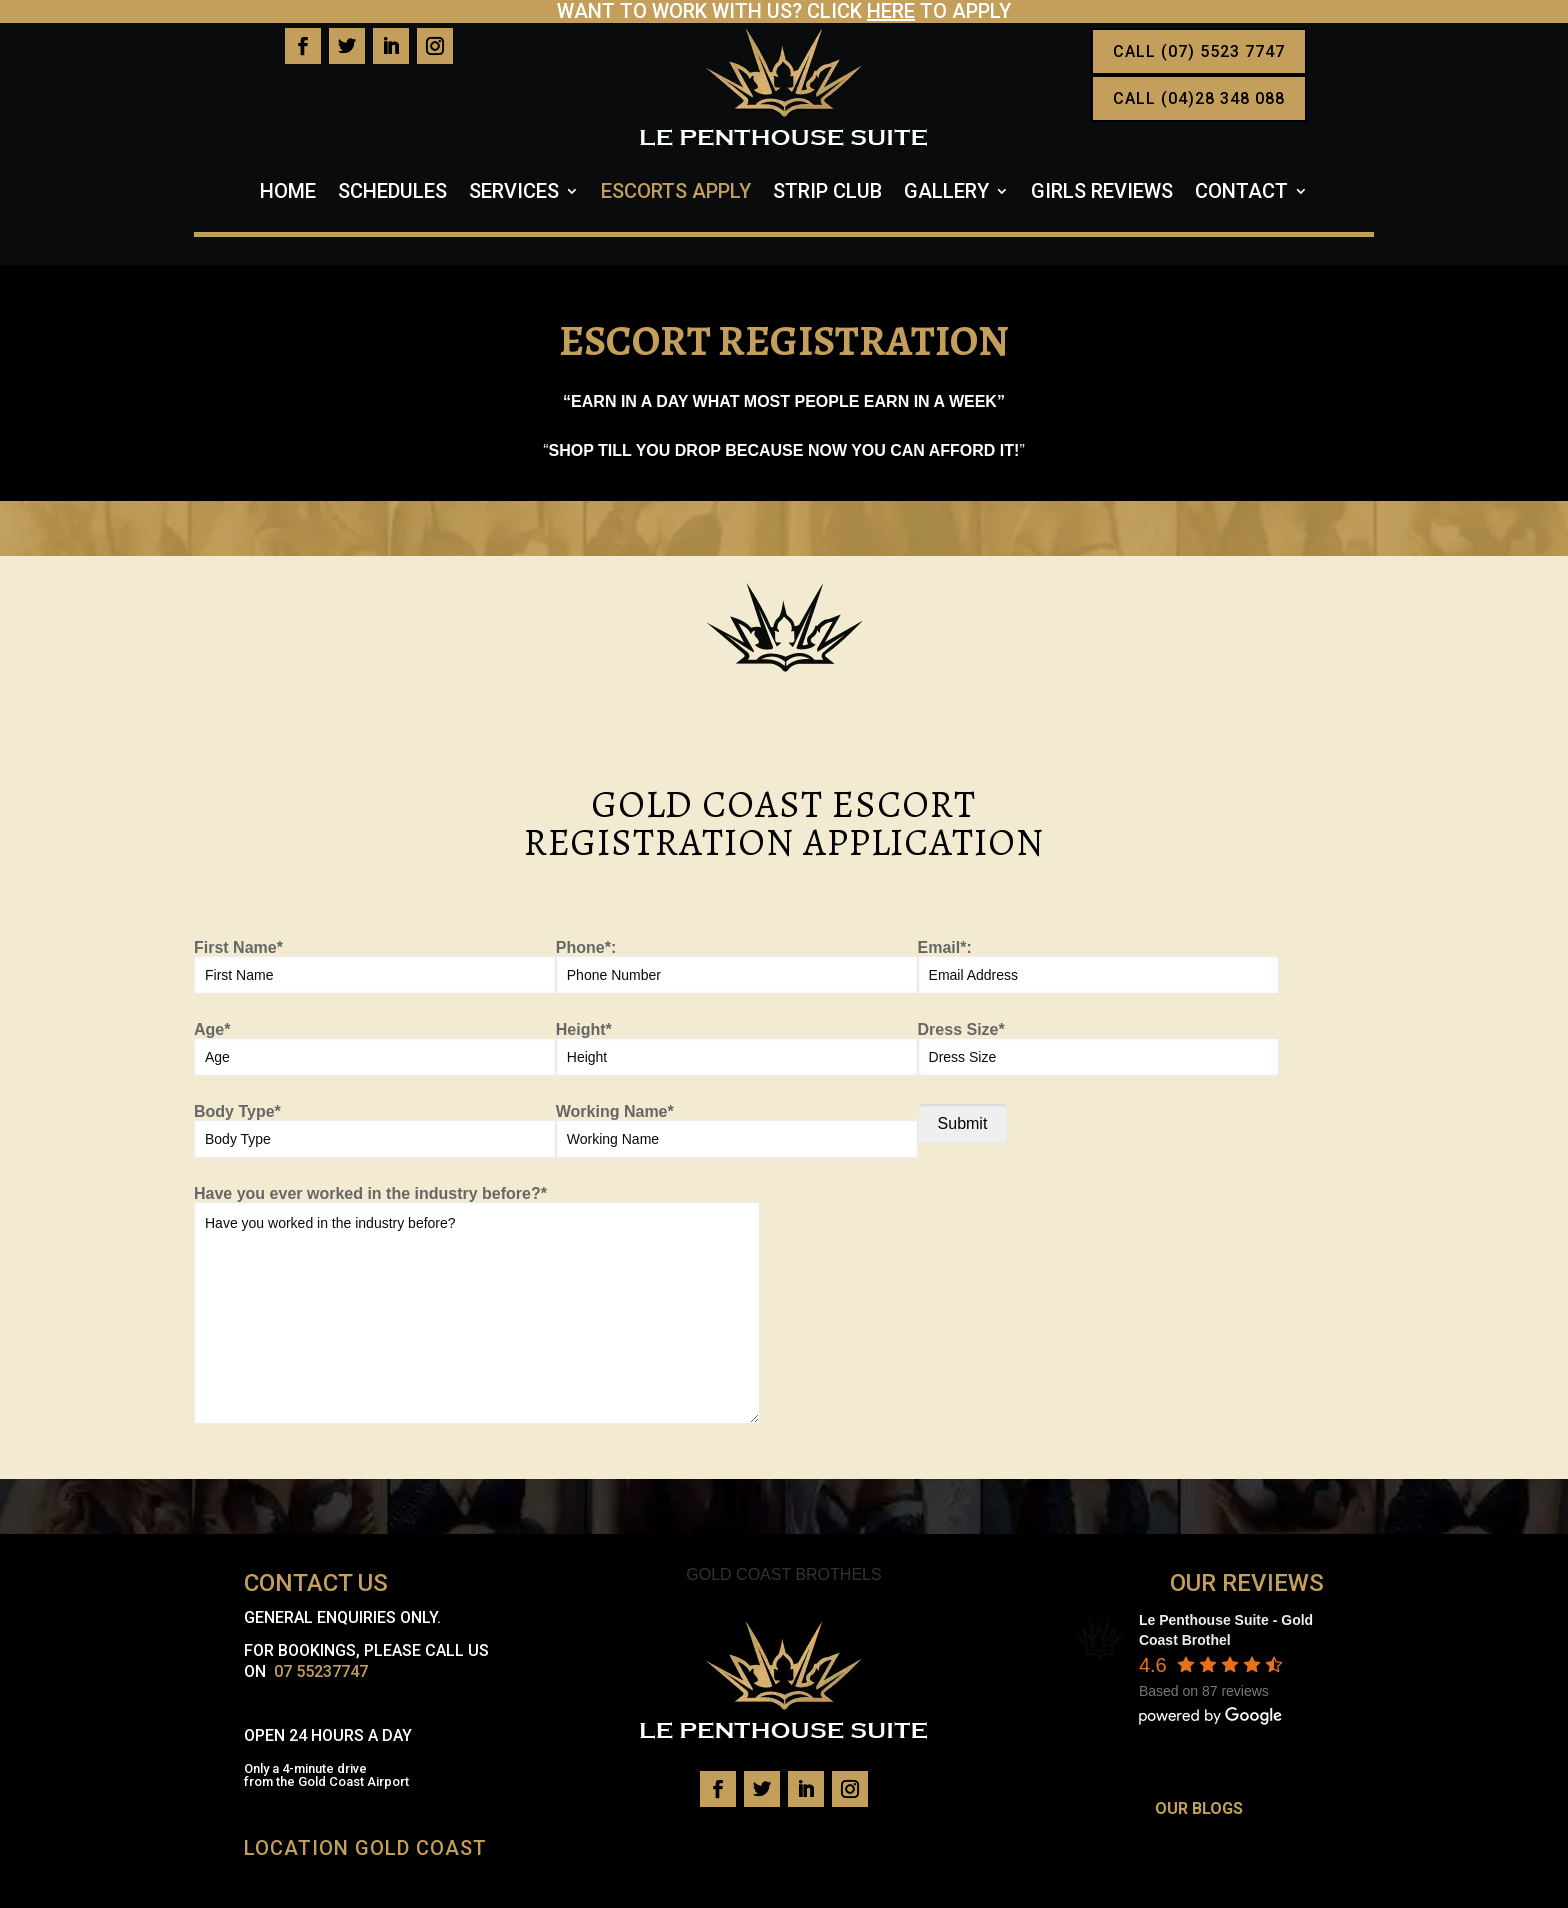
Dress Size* (1099, 1049)
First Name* (375, 967)
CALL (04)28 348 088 (1199, 98)
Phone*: (737, 967)
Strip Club (827, 193)
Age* (375, 1049)
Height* (737, 1049)
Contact (1241, 193)
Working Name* (737, 1131)
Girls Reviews (1102, 193)
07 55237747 (321, 1671)
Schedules (392, 193)
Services (514, 193)
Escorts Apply (676, 193)
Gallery (946, 193)
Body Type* (375, 1131)
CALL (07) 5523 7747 (1199, 51)
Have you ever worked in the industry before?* (477, 1305)
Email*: (1099, 967)
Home (288, 193)
